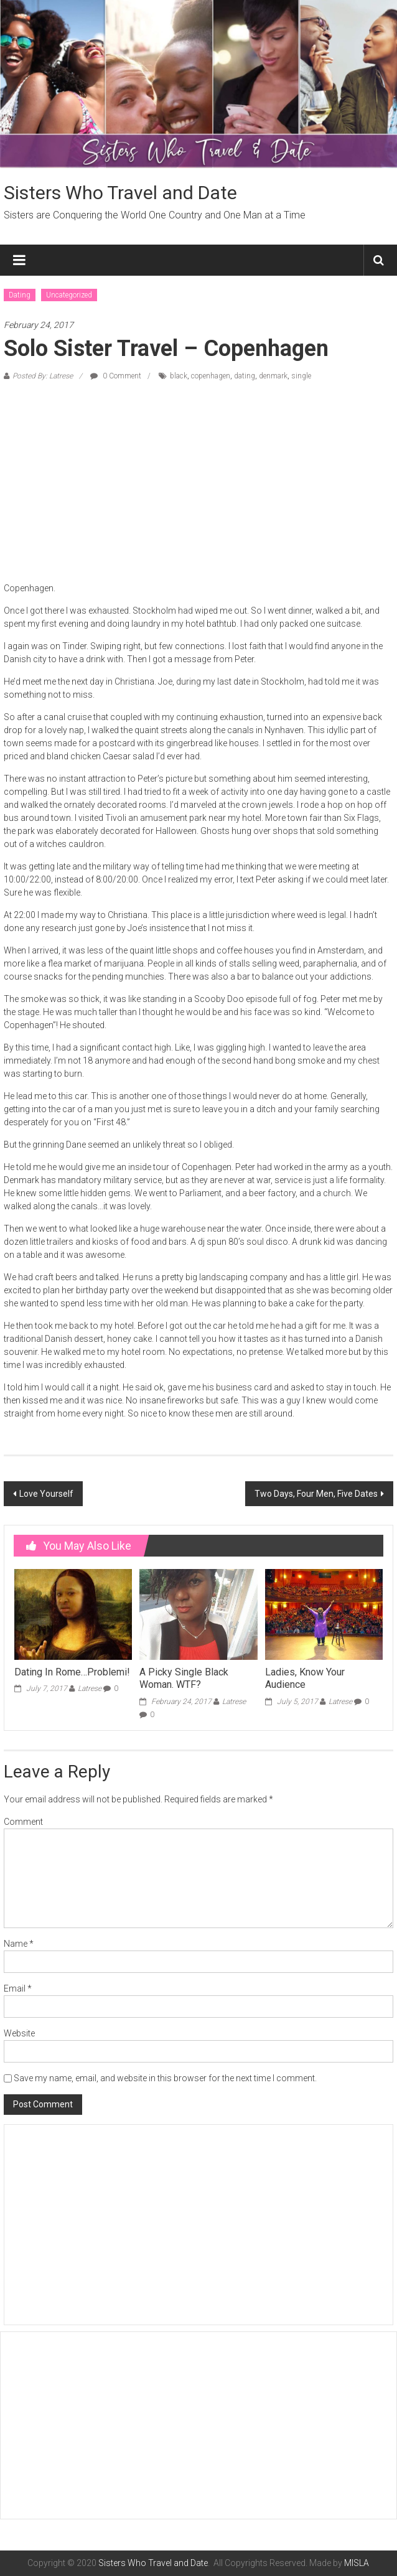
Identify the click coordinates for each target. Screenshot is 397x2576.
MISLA (356, 2563)
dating (244, 376)
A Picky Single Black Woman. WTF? (183, 1678)
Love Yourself (46, 1494)
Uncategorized (69, 295)
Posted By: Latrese (42, 376)
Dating (19, 295)
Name (19, 1944)
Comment (23, 1822)
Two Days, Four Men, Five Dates (316, 1494)
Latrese (89, 1688)
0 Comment (115, 376)
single (301, 376)
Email (18, 1988)
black (178, 376)
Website (19, 2033)
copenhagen (210, 376)
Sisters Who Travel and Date (120, 193)
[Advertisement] (198, 482)
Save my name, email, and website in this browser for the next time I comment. (165, 2078)
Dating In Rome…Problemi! (72, 1672)
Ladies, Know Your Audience (305, 1678)
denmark (273, 376)
